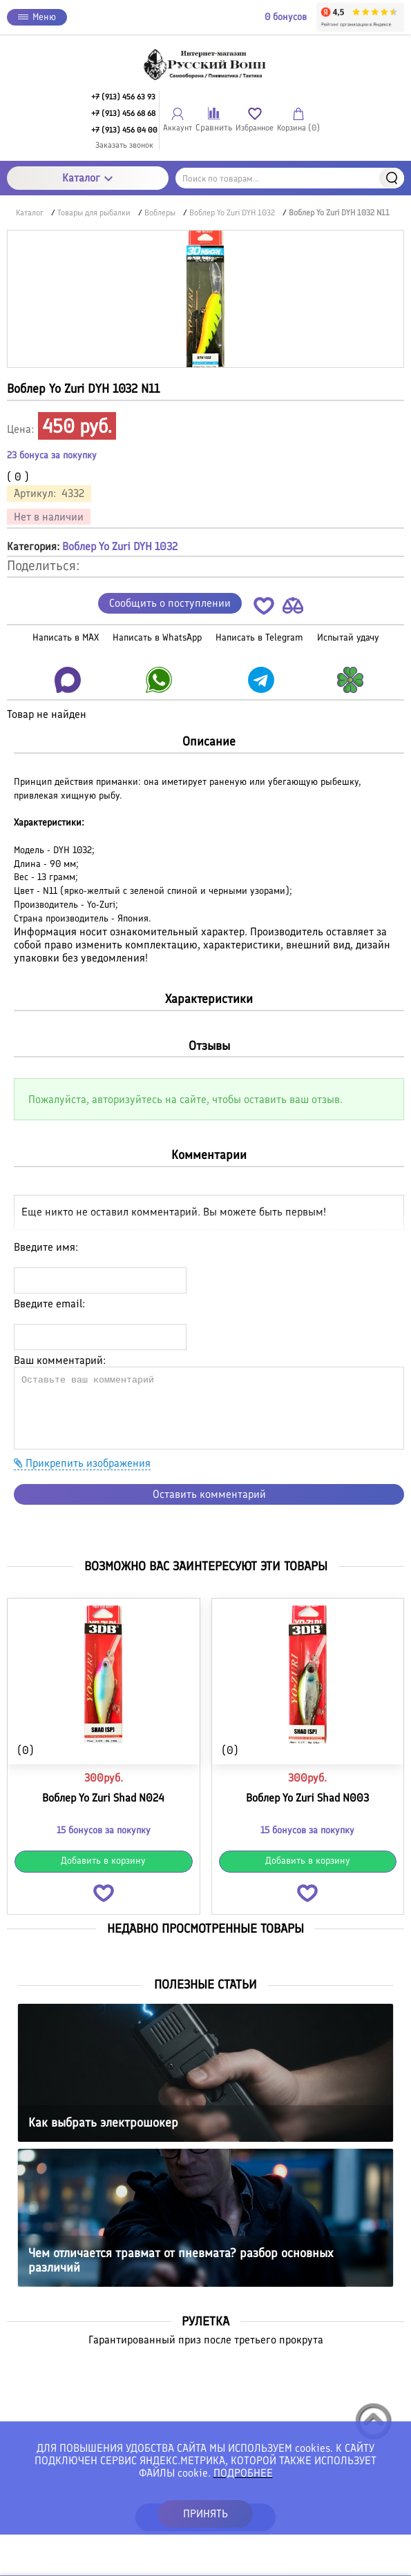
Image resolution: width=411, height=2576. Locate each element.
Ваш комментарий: (60, 1360)
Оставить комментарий (209, 1494)
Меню (37, 17)
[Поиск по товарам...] (289, 178)
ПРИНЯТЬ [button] (205, 2513)
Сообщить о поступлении (170, 602)
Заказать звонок (124, 145)
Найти (391, 178)
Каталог (87, 177)
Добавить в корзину (103, 1860)
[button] (264, 608)
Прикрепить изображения (82, 1463)
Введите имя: (46, 1246)
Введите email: (49, 1303)
